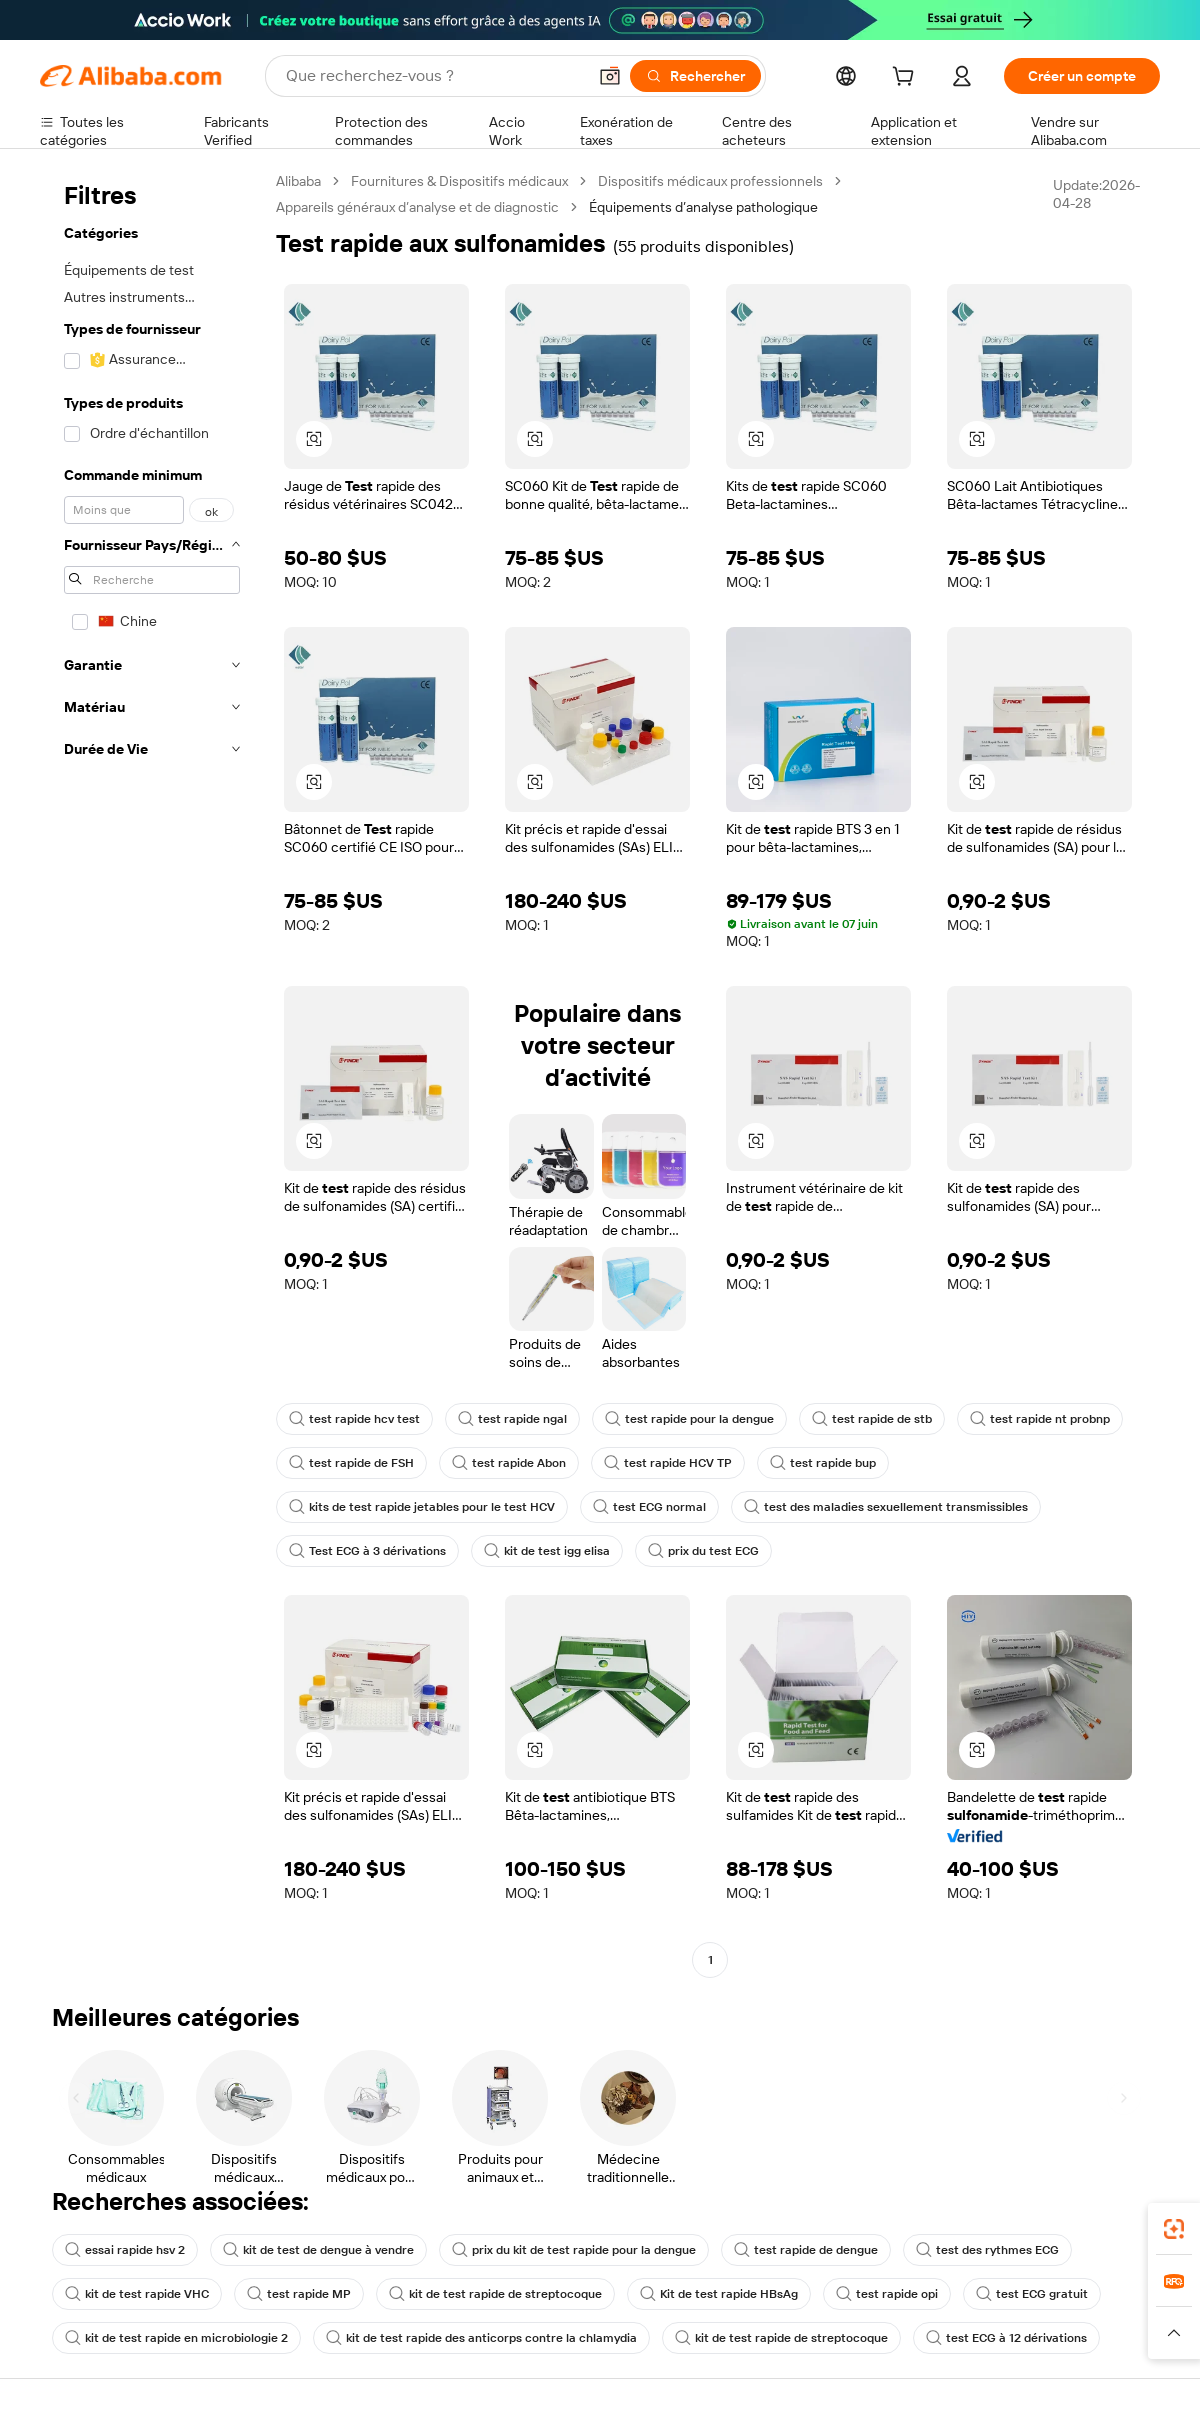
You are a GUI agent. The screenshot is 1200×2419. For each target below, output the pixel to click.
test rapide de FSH (351, 1463)
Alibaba (298, 181)
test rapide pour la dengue (689, 1419)
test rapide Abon (509, 1463)
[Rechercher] (695, 76)
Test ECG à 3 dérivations (367, 1551)
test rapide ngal (512, 1419)
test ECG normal (649, 1507)
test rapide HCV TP (668, 1463)
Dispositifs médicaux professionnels (710, 181)
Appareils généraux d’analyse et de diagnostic (417, 207)
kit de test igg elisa (547, 1551)
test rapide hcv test (354, 1419)
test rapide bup (823, 1463)
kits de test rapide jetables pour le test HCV (422, 1507)
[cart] (907, 79)
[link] (1174, 2229)
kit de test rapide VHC (137, 2294)
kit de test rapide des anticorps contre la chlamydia (481, 2338)
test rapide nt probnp (1040, 1419)
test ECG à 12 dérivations (1006, 2338)
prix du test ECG (703, 1551)
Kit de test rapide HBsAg (719, 2294)
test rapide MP (299, 2294)
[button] (610, 76)
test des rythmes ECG (987, 2250)
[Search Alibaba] (434, 76)
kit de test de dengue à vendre (318, 2250)
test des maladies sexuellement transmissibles (886, 1507)
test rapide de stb (872, 1419)
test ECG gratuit (1032, 2294)
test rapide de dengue (806, 2250)
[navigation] (152, 1073)
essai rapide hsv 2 (125, 2250)
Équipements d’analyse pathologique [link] (703, 207)
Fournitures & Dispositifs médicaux (459, 181)
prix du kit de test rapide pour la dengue (574, 2250)
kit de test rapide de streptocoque (495, 2294)
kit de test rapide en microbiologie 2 (176, 2338)
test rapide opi (887, 2294)
